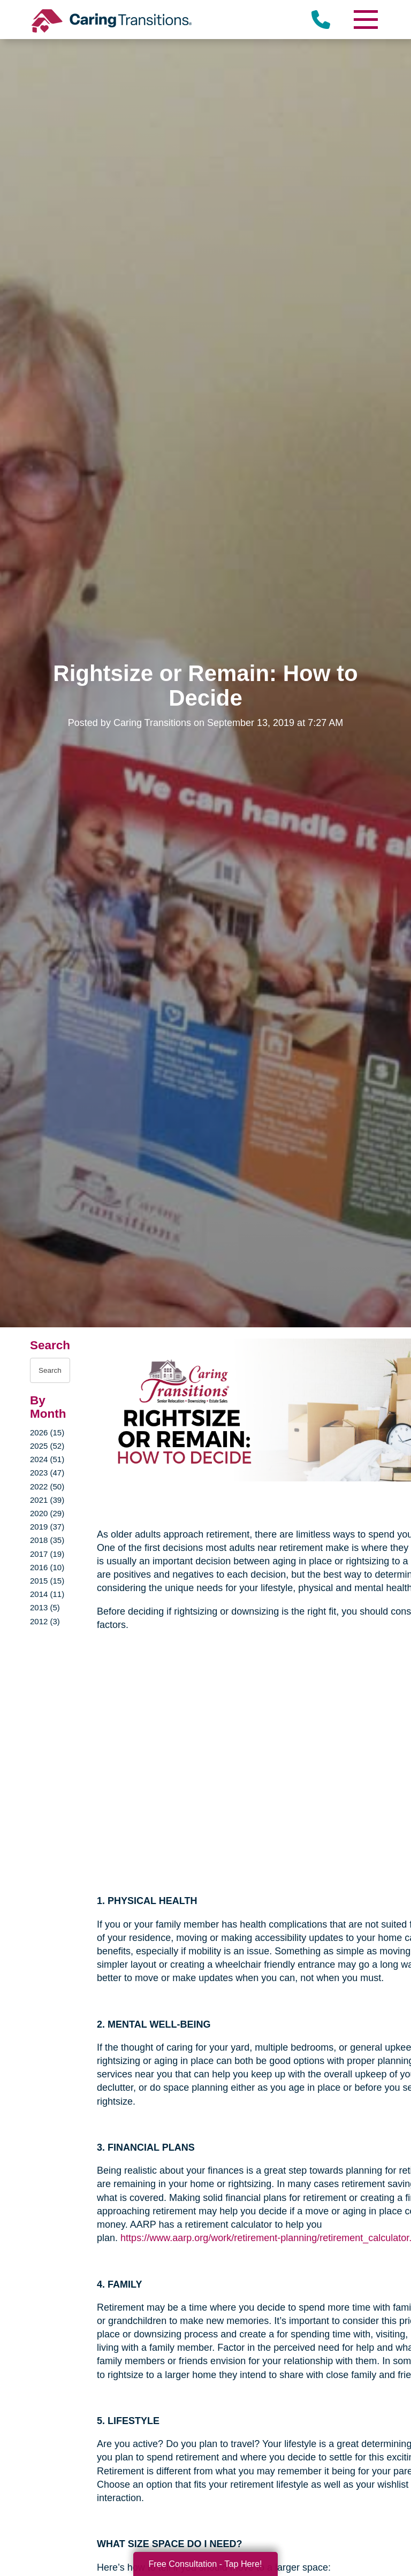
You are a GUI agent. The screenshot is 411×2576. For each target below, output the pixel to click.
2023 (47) (47, 1472)
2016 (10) (47, 1567)
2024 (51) (47, 1459)
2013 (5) (45, 1607)
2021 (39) (47, 1499)
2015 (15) (47, 1580)
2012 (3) (45, 1621)
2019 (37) (47, 1526)
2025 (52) (47, 1445)
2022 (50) (47, 1486)
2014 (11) (47, 1594)
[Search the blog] (50, 1370)
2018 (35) (47, 1540)
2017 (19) (47, 1553)
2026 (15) (47, 1432)
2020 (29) (47, 1513)
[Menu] (365, 19)
